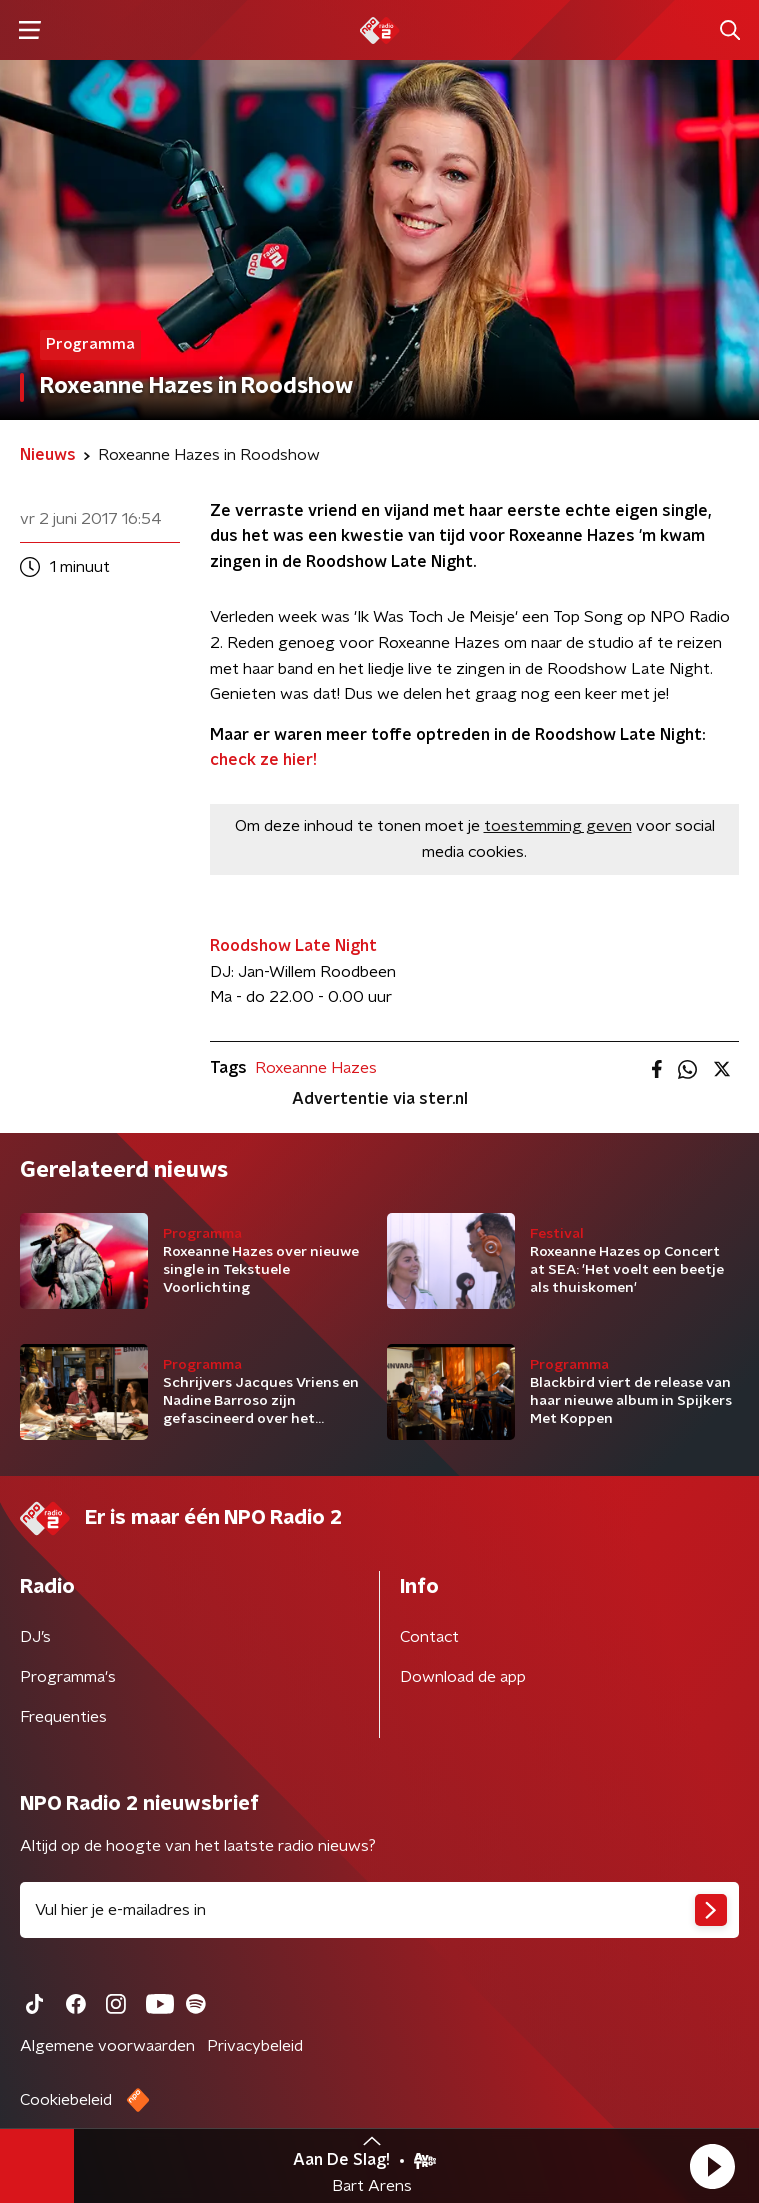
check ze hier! (263, 760)
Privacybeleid (255, 2046)
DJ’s (35, 1637)
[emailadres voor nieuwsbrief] (379, 1910)
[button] (712, 2166)
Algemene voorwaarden (107, 2046)
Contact (429, 1637)
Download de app (463, 1677)
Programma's (68, 1677)
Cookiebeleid (66, 2100)
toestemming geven (558, 826)
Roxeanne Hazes (316, 1068)
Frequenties (63, 1717)
